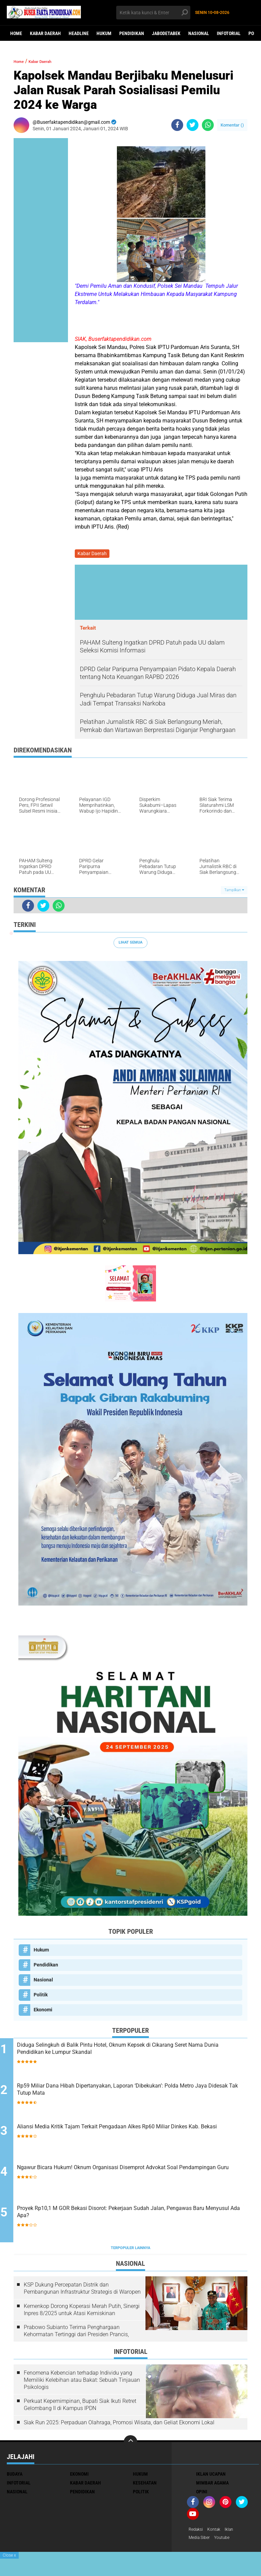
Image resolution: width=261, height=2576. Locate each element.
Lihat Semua (130, 944)
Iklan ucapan (211, 2477)
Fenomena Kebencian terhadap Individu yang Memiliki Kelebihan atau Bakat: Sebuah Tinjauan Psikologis (82, 2383)
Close (9, 2555)
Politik (41, 1996)
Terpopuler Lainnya (130, 2251)
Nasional (198, 33)
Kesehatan (145, 2486)
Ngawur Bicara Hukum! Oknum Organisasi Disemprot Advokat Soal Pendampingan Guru (138, 2176)
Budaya (14, 2477)
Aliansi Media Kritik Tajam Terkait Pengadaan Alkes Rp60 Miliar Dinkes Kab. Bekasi (129, 2135)
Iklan (234, 2533)
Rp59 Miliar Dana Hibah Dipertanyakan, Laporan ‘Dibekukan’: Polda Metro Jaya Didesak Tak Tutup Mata (134, 2093)
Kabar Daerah (45, 33)
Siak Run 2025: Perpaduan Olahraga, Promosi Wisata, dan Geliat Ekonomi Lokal (119, 2425)
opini (201, 2494)
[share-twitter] (192, 125)
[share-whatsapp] (208, 125)
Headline (79, 33)
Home (16, 33)
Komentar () (232, 125)
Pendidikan (131, 33)
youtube (226, 2541)
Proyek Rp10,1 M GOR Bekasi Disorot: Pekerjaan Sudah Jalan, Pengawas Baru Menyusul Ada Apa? (136, 2217)
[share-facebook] (177, 125)
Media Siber (201, 2541)
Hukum (104, 33)
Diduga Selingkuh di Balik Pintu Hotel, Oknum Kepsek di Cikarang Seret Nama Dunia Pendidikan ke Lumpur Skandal (133, 2052)
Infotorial (229, 33)
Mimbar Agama (212, 2486)
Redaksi (197, 2533)
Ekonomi (43, 2011)
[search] (153, 12)
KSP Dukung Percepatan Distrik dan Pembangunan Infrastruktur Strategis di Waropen (82, 2291)
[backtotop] (130, 2445)
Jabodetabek (166, 33)
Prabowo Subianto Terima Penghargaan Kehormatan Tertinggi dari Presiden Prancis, (76, 2334)
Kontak (217, 2533)
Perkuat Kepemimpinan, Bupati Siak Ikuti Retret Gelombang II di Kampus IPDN (80, 2407)
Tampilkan (234, 891)
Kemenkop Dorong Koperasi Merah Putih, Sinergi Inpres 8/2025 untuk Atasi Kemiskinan (82, 2313)
